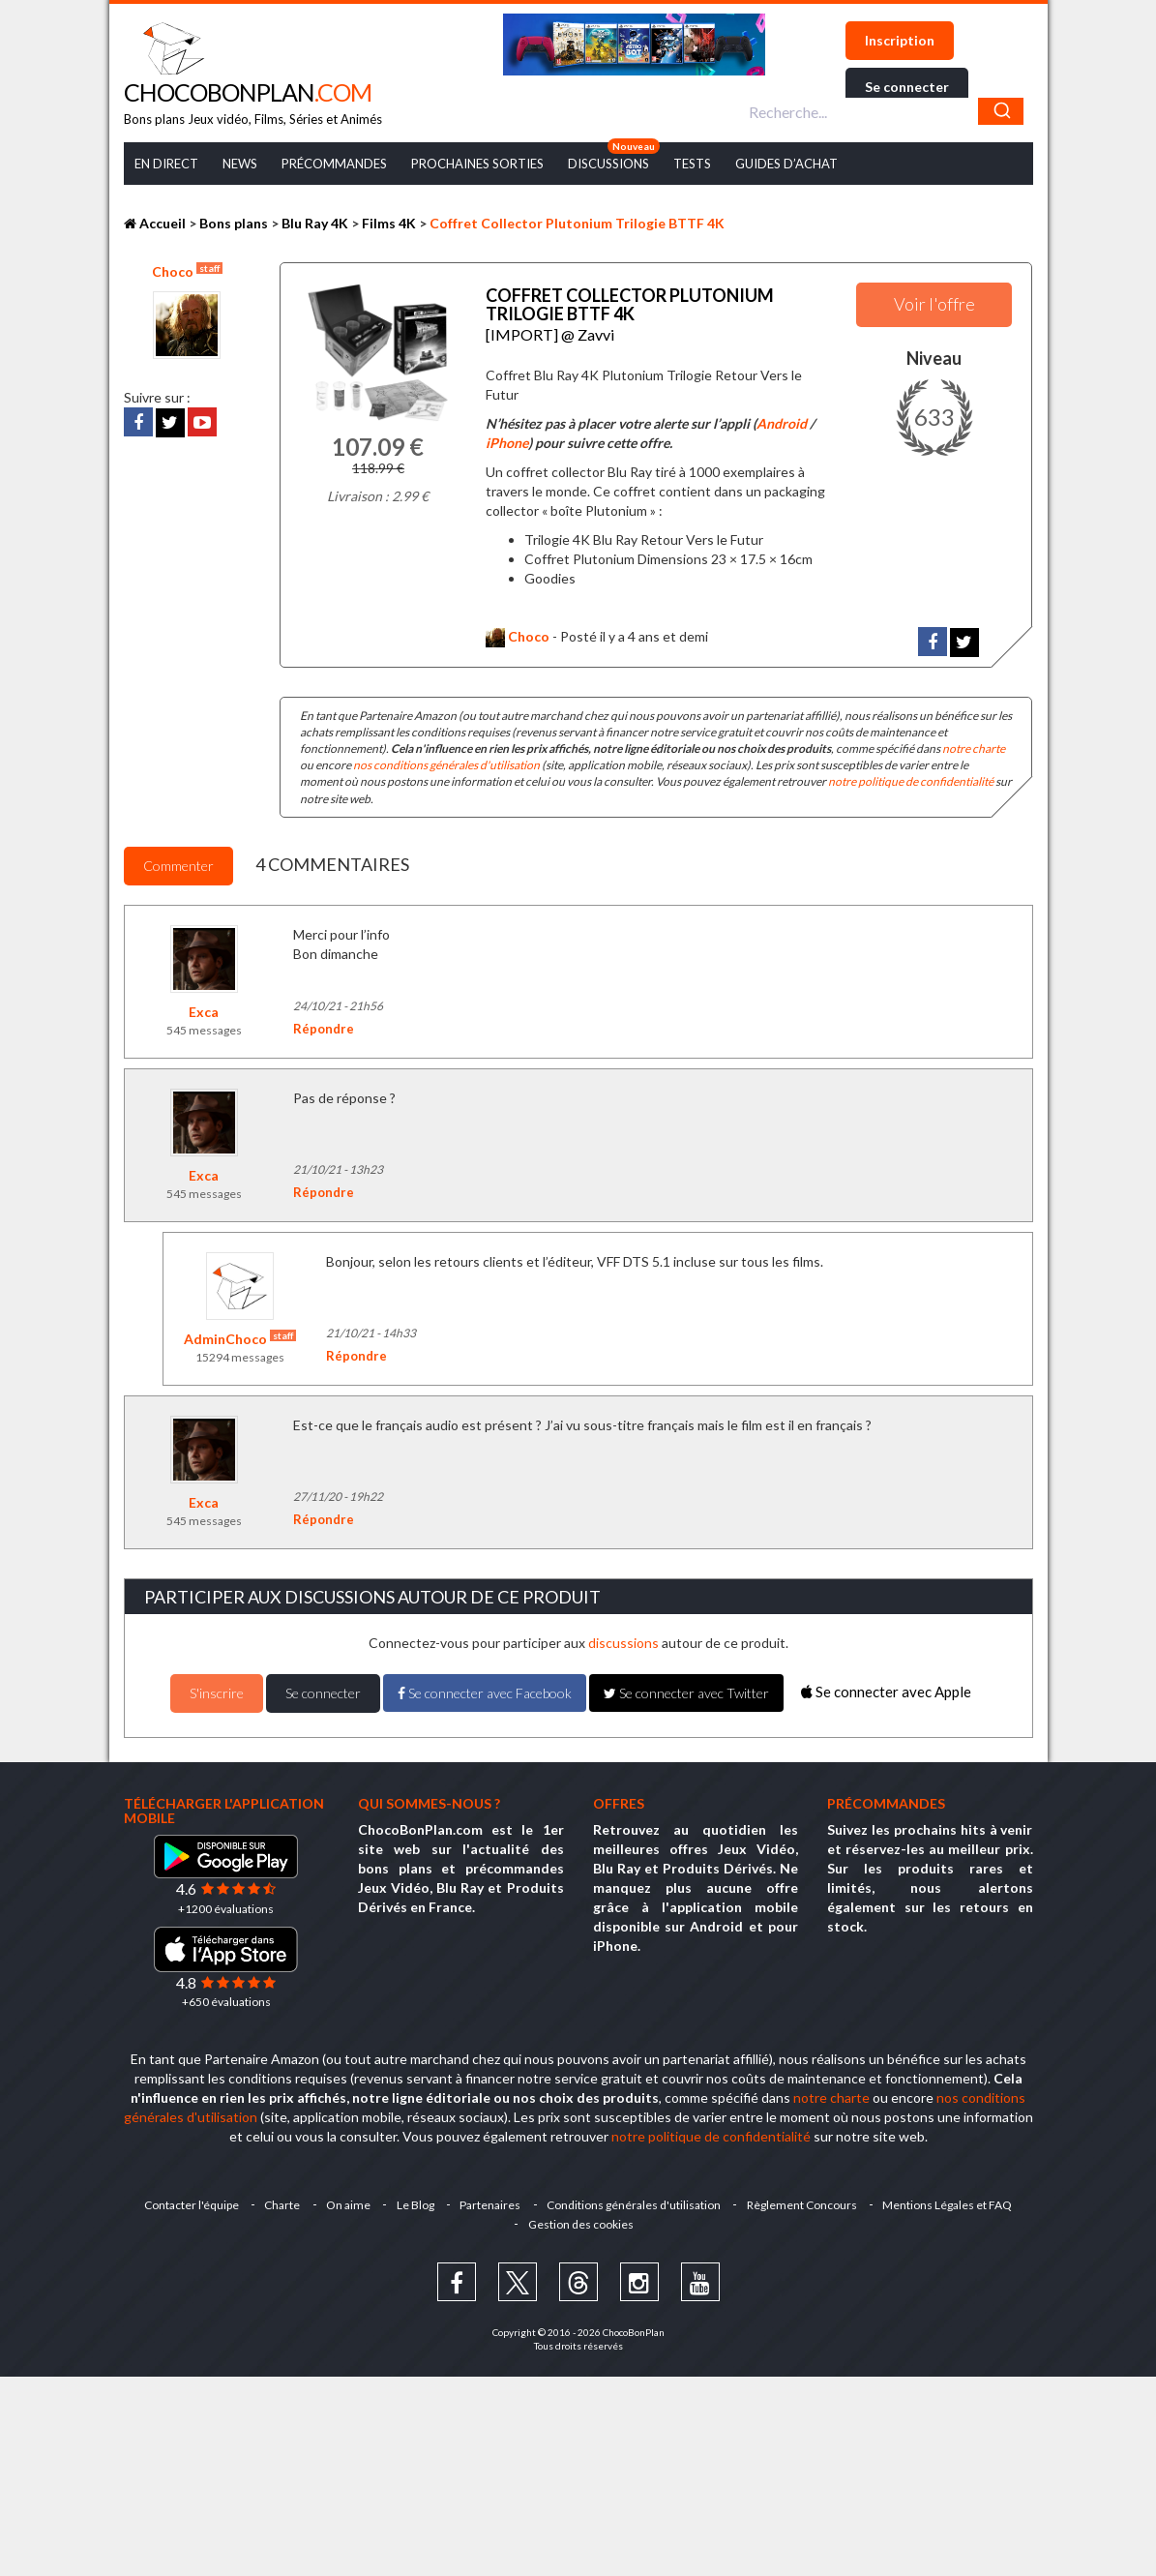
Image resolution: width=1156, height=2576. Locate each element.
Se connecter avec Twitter (686, 1689)
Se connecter (907, 86)
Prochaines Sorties (477, 163)
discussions (623, 1640)
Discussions (608, 163)
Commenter (178, 862)
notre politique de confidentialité (910, 778)
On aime (346, 2201)
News (239, 163)
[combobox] (883, 111)
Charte (279, 2201)
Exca (204, 1008)
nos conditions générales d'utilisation (446, 762)
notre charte (973, 745)
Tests (692, 163)
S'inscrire (217, 1689)
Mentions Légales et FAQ (952, 2201)
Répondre (323, 1025)
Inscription (899, 40)
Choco (187, 271)
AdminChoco (240, 1336)
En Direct (166, 163)
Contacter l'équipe (186, 2201)
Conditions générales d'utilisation (635, 2201)
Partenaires (490, 2201)
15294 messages (239, 1354)
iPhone (507, 440)
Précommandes (334, 163)
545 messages (204, 1026)
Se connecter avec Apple (886, 1688)
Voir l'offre (934, 304)
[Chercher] (1000, 111)
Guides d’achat (786, 163)
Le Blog (414, 2201)
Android (781, 420)
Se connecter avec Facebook (485, 1689)
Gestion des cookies (581, 2220)
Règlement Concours (805, 2201)
